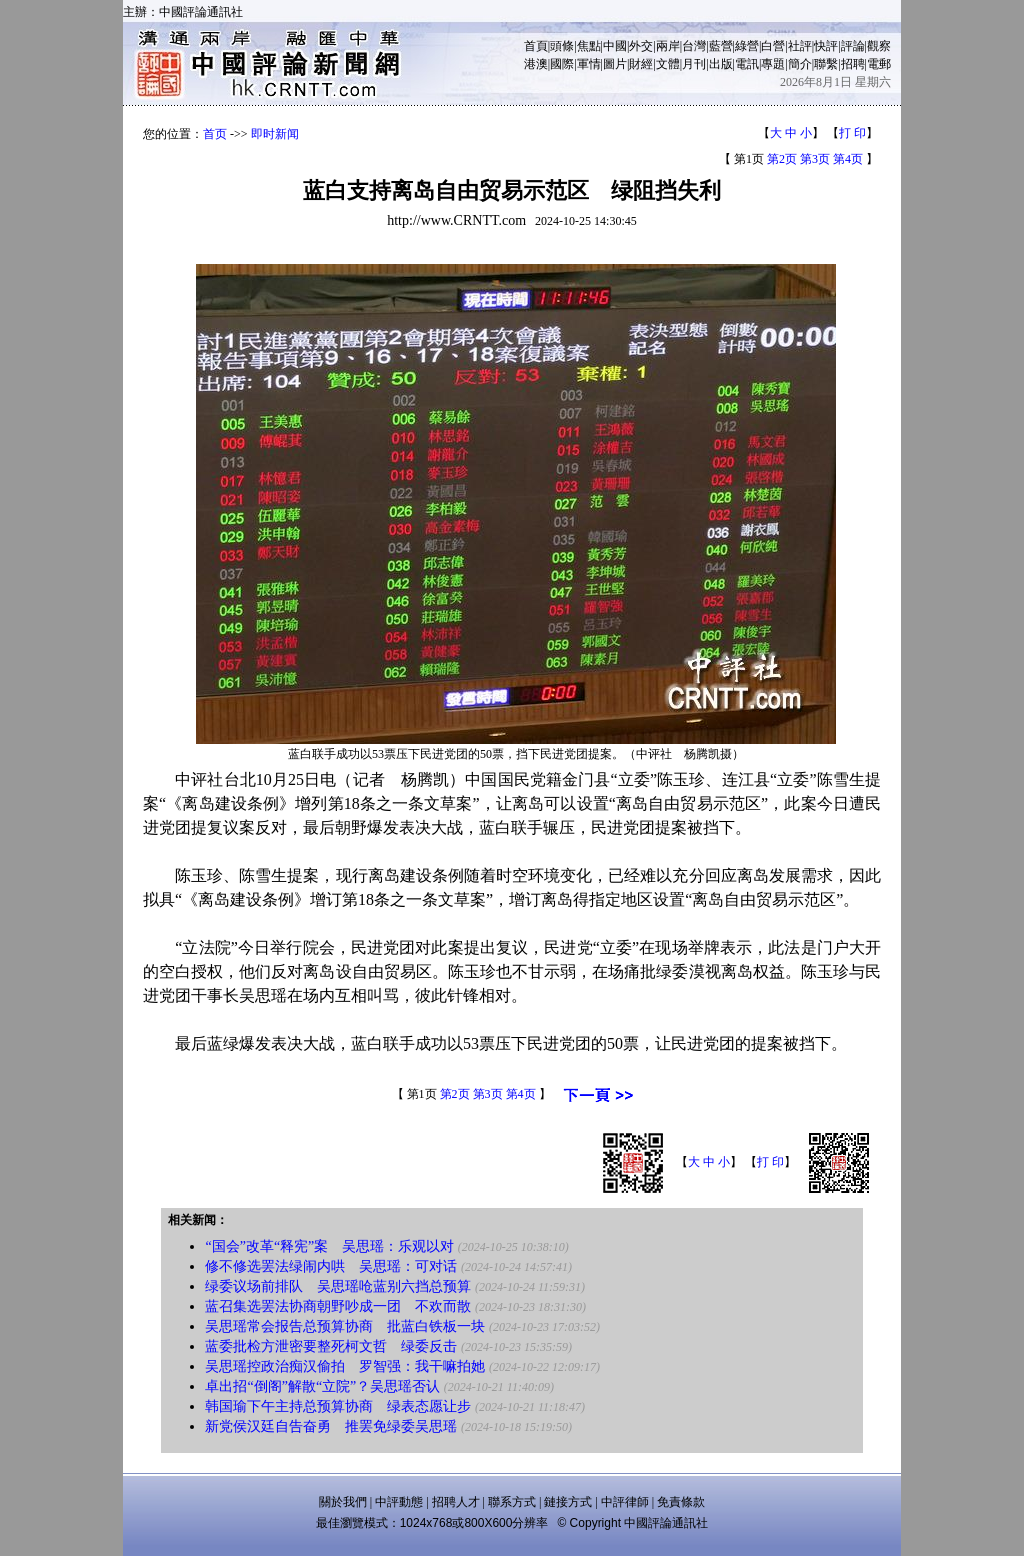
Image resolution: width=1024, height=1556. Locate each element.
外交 (641, 46)
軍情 (589, 64)
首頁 (536, 46)
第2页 (782, 159)
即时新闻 (275, 134)
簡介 (800, 64)
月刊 (694, 64)
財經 (641, 64)
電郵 (879, 64)
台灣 (694, 46)
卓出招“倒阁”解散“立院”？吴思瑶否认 (322, 1386)
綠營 (747, 46)
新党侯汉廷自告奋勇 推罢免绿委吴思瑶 (331, 1426)
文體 (668, 64)
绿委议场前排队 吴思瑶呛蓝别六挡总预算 (338, 1286)
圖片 (615, 64)
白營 (773, 46)
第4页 (848, 159)
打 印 (852, 133)
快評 (826, 46)
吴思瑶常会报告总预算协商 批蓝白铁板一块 (345, 1326)
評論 (853, 46)
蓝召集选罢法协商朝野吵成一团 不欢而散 (338, 1306)
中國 (615, 46)
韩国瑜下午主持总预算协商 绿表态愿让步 (338, 1406)
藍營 (721, 46)
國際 (562, 64)
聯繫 (826, 64)
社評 (800, 46)
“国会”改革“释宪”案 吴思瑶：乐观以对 (329, 1246)
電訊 (747, 64)
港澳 (536, 64)
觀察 (879, 46)
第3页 (815, 159)
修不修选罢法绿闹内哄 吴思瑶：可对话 (331, 1266)
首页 (215, 134)
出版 (721, 64)
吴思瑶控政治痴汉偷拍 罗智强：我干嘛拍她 (345, 1366)
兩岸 (668, 46)
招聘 (853, 64)
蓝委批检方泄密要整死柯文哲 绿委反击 (331, 1346)
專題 (773, 64)
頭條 (562, 46)
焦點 (589, 46)
